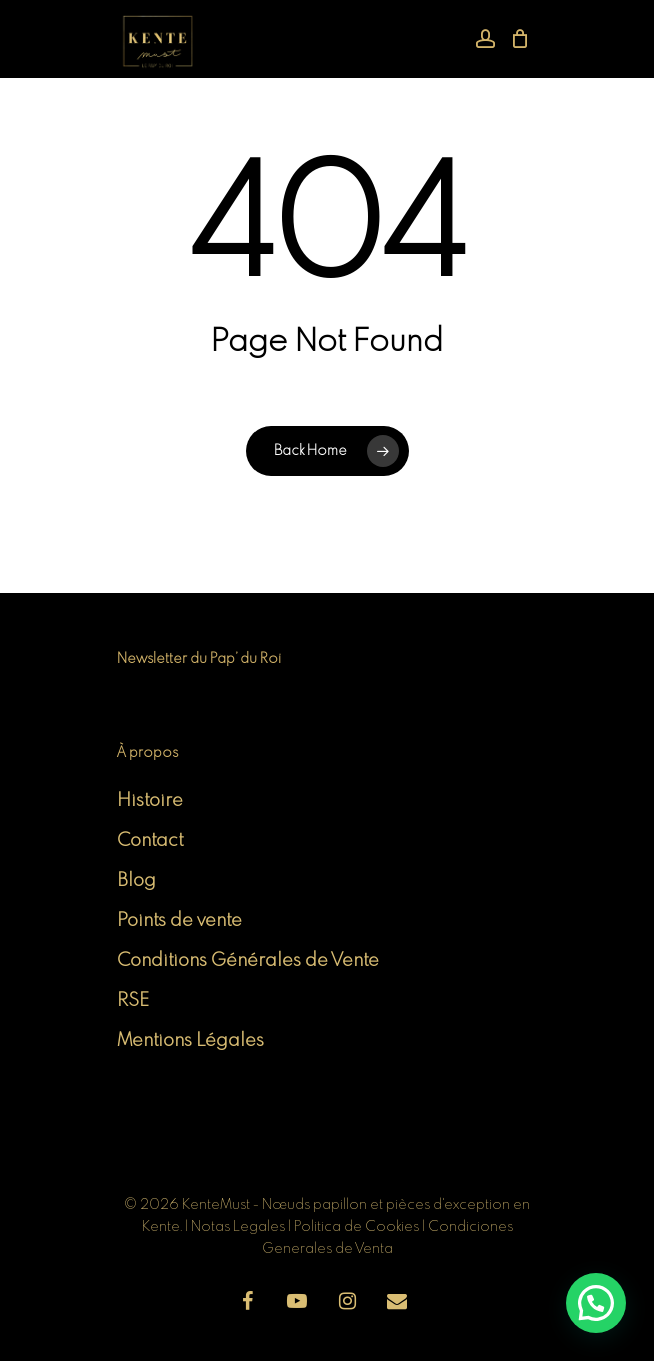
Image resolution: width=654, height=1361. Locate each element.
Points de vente (179, 921)
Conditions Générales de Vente (248, 961)
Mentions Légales (190, 1041)
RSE (133, 1001)
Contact (150, 841)
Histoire (150, 801)
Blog (136, 881)
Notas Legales (239, 1227)
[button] (596, 1303)
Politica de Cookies (356, 1227)
